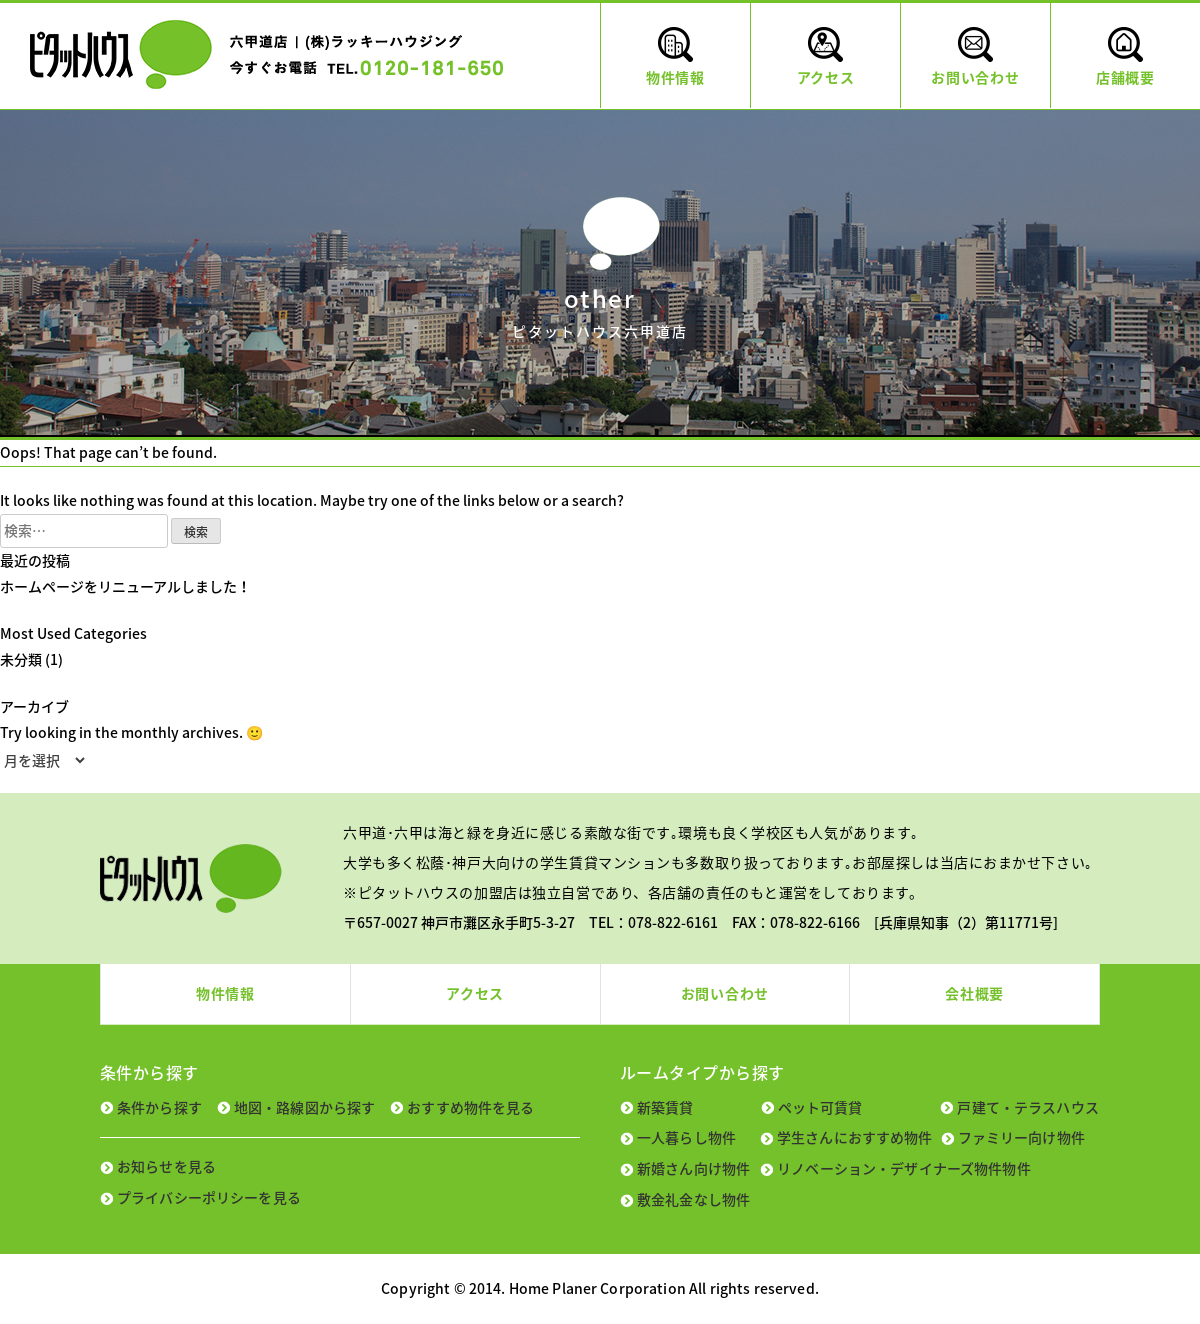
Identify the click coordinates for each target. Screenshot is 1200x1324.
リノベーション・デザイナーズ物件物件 (904, 1168)
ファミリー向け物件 (1021, 1137)
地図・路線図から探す (304, 1107)
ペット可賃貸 (820, 1107)
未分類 (21, 659)
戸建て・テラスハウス (1027, 1107)
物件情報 (225, 993)
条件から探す (159, 1107)
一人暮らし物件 (686, 1137)
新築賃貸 (665, 1107)
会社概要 (974, 993)
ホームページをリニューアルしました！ (125, 586)
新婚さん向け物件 (693, 1168)
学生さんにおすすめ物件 (855, 1137)
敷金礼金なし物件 (693, 1199)
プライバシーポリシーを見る (209, 1197)
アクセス (475, 993)
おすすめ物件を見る (470, 1107)
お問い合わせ (725, 993)
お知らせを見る (166, 1166)
